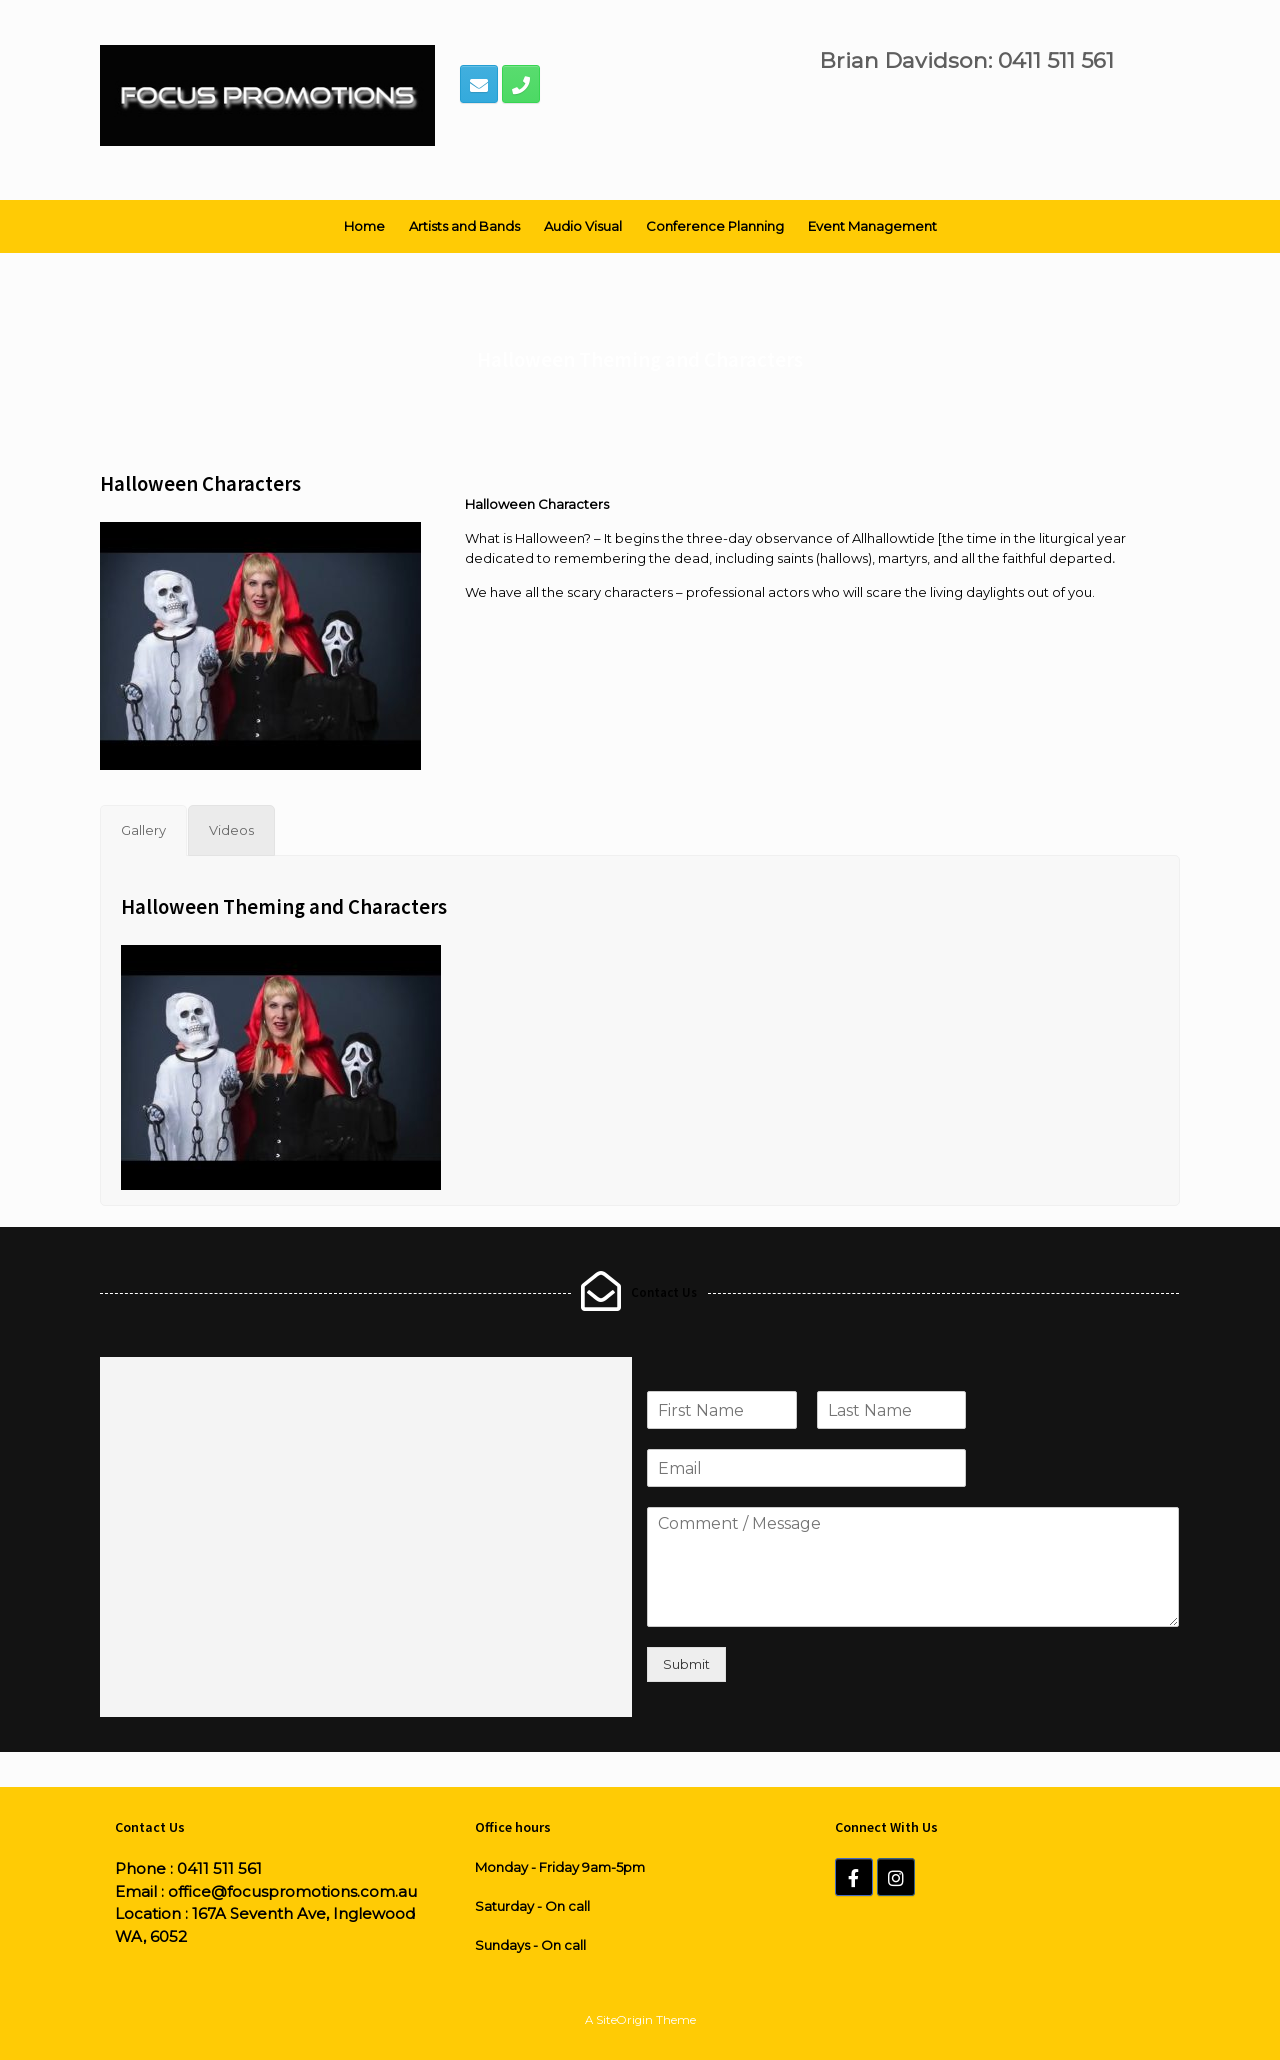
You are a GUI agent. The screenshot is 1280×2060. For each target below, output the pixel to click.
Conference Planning (715, 226)
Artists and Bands (464, 226)
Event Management (872, 226)
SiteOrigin (624, 2020)
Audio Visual (583, 226)
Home (364, 226)
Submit (686, 1664)
